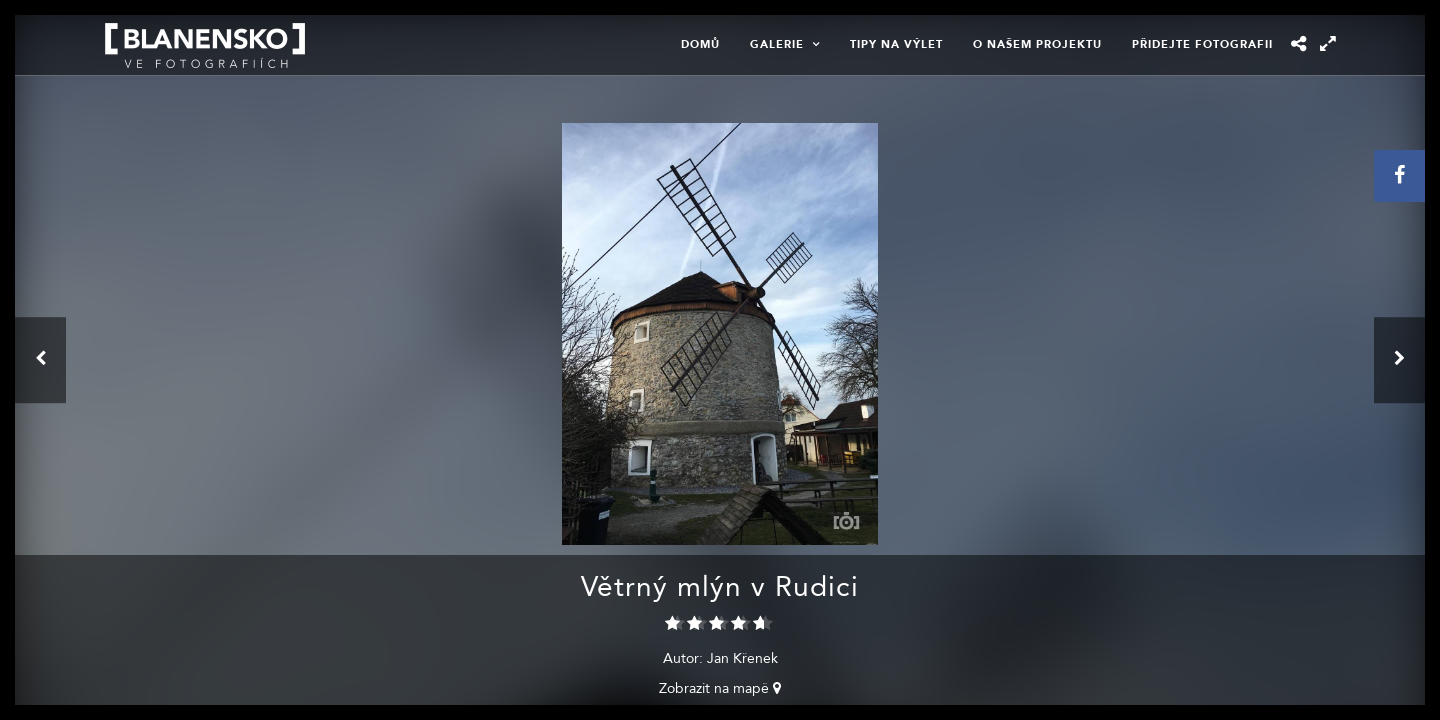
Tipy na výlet (896, 44)
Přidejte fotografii (1202, 44)
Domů (700, 44)
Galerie (777, 44)
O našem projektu (1037, 44)
